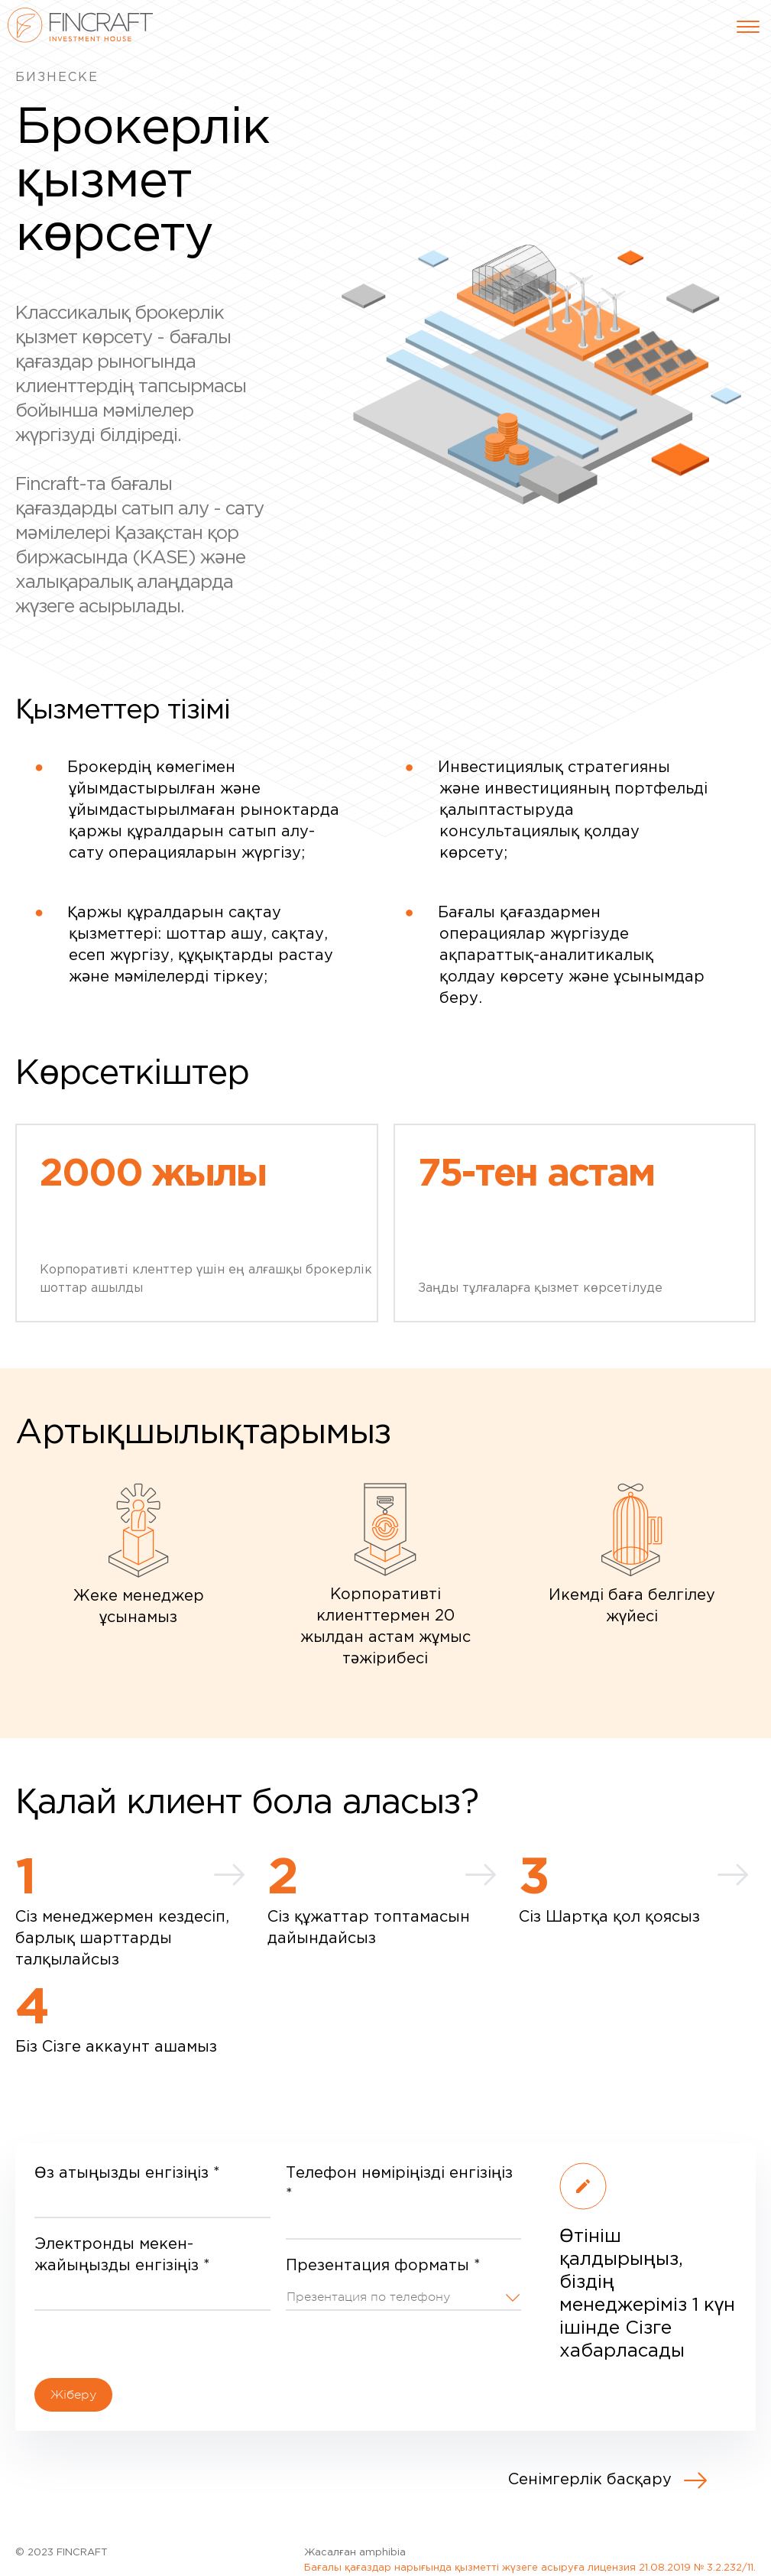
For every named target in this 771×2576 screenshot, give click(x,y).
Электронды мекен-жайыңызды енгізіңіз (122, 2255)
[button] (404, 2295)
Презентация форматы (383, 2266)
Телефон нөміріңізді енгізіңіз (399, 2183)
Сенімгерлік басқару (607, 2480)
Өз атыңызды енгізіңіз (127, 2173)
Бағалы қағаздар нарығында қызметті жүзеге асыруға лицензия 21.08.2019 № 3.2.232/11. (530, 2568)
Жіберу (73, 2395)
